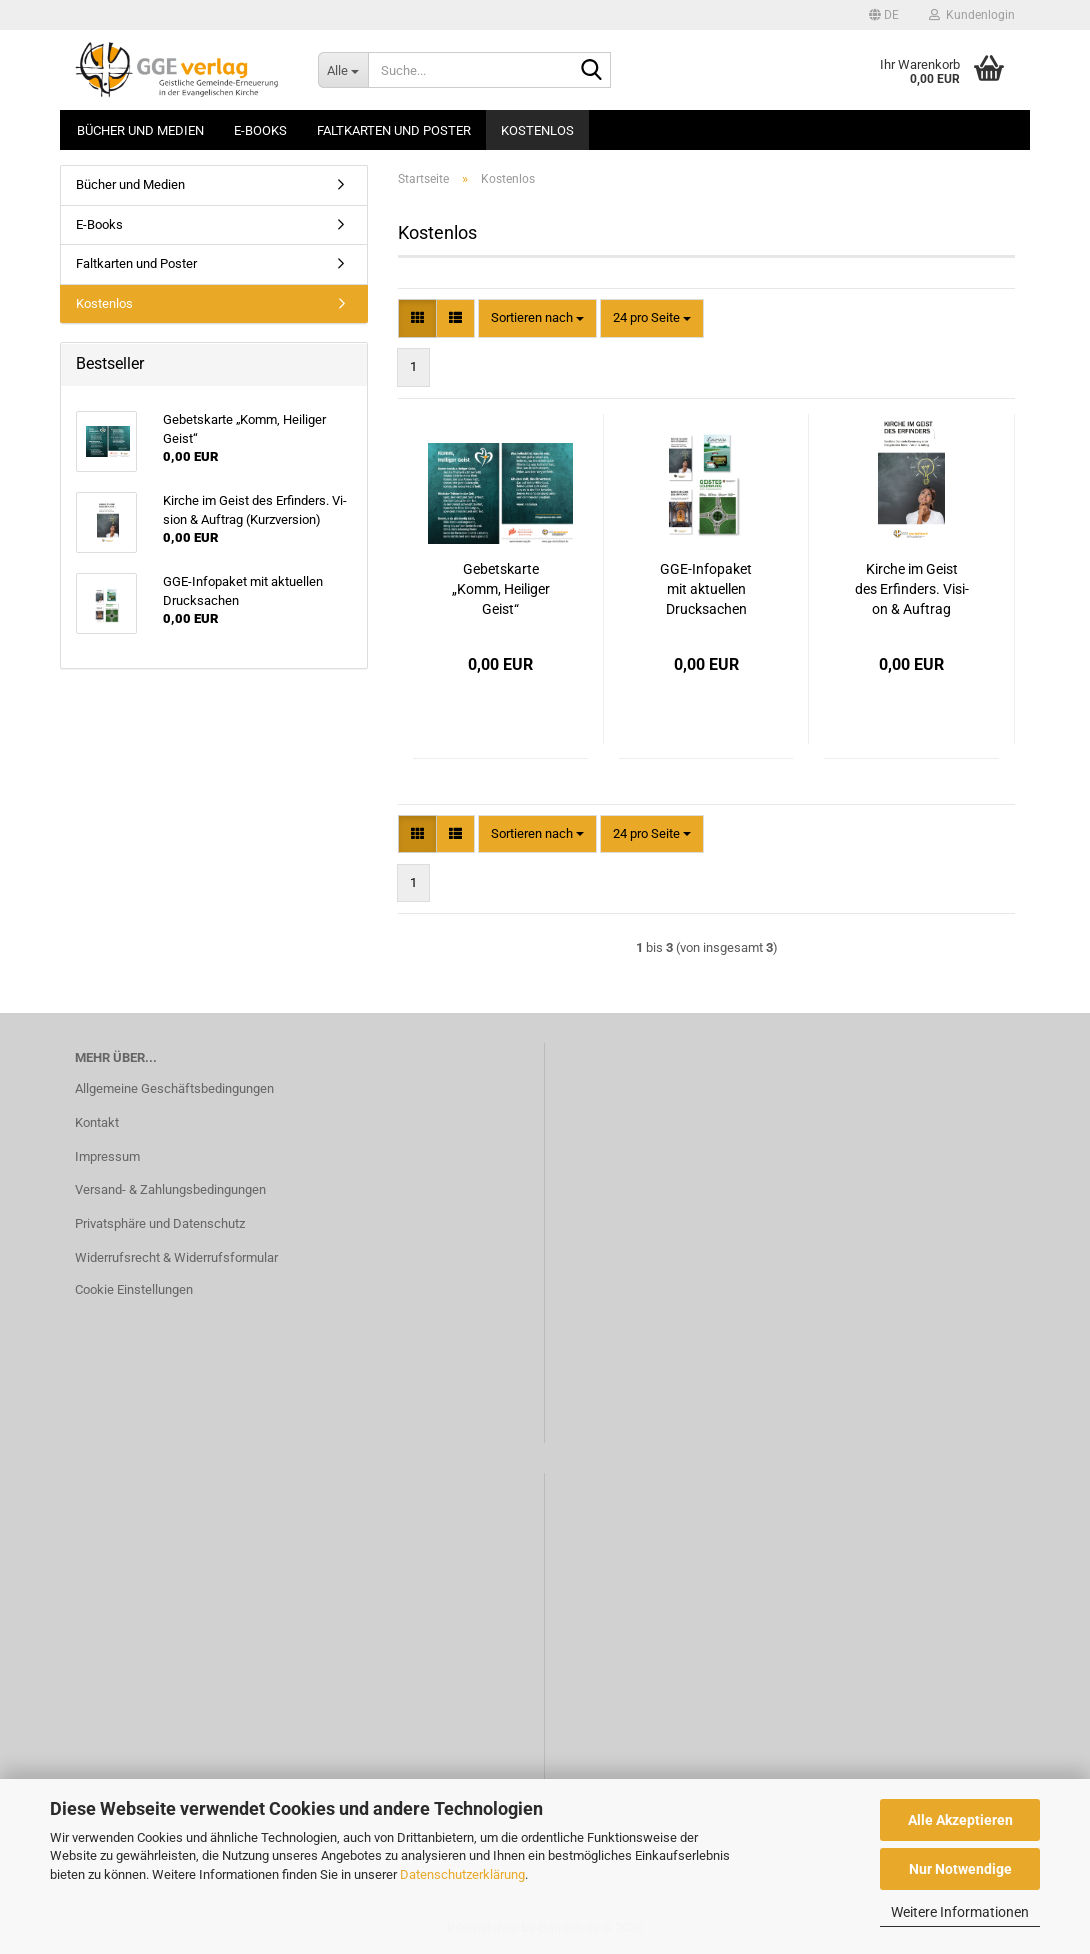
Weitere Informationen (960, 1912)
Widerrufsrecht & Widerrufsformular (176, 1257)
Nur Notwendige (960, 1869)
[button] (884, 15)
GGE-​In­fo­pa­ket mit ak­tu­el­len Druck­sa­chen (706, 589)
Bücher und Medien (140, 130)
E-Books (260, 130)
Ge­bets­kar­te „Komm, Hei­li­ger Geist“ (501, 589)
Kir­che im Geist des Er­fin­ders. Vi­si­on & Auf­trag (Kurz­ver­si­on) (912, 590)
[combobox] (537, 318)
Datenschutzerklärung (462, 1874)
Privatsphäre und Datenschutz (160, 1223)
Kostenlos (537, 130)
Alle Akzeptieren (960, 1820)
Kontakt (97, 1122)
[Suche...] (343, 70)
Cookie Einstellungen (134, 1289)
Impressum (107, 1156)
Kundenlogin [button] (972, 15)
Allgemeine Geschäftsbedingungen (174, 1088)
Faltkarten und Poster (394, 130)
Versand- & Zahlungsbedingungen (170, 1189)
